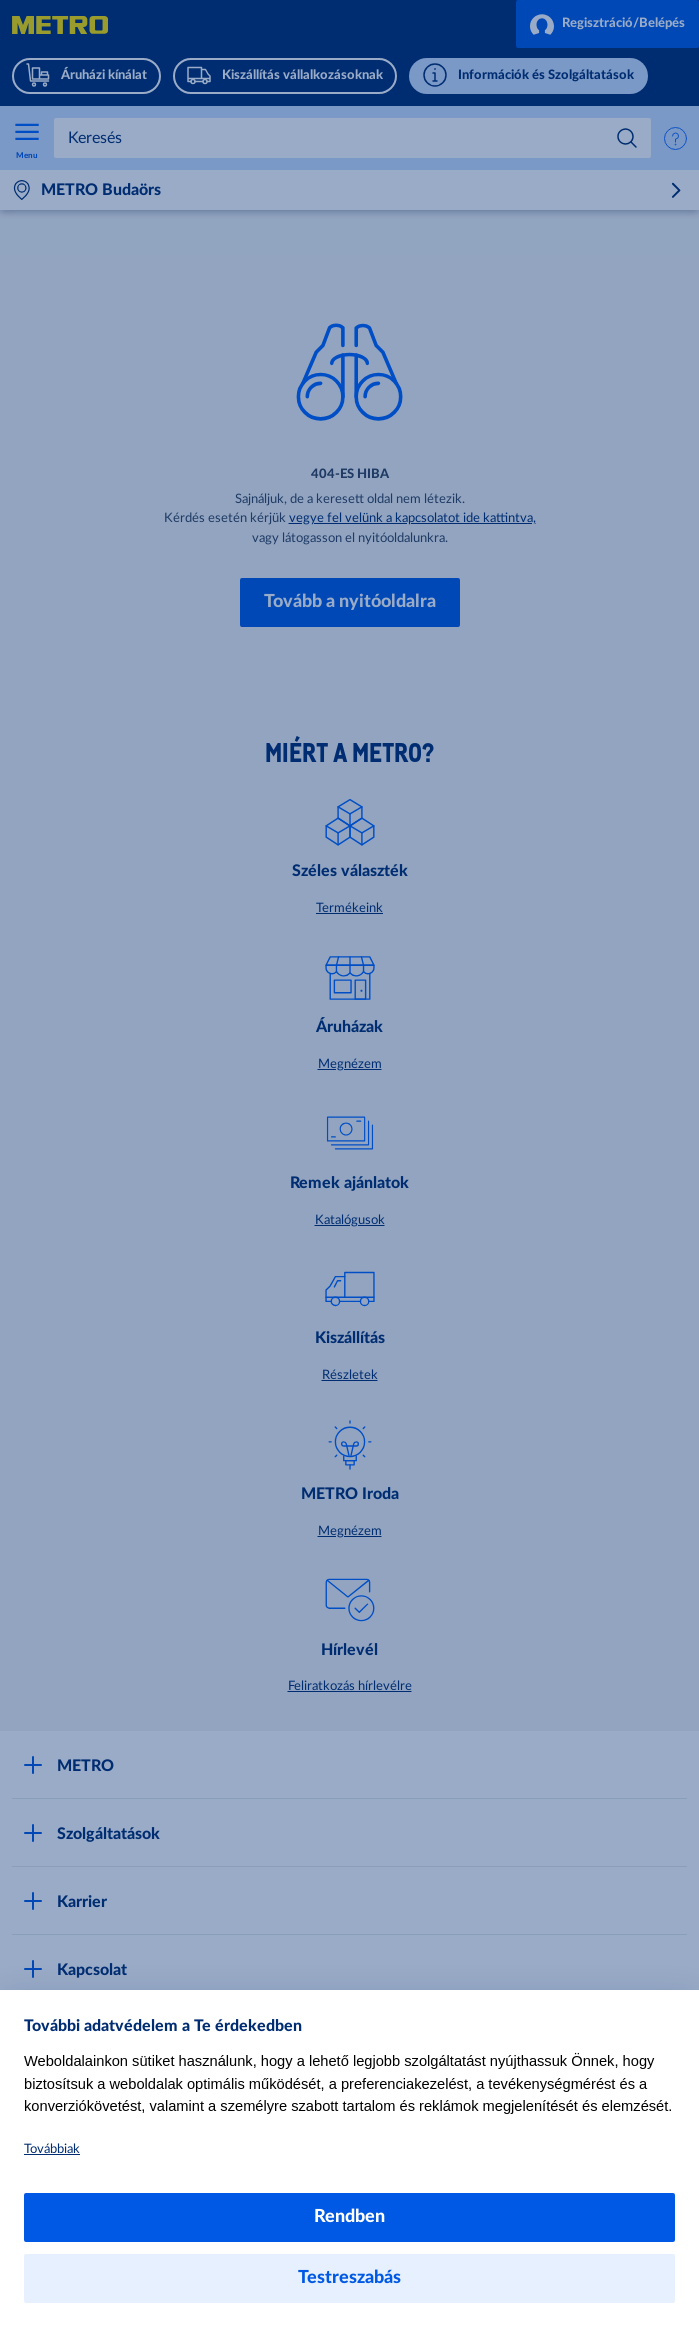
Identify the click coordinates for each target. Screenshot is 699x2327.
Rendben (349, 2217)
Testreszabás (349, 2278)
